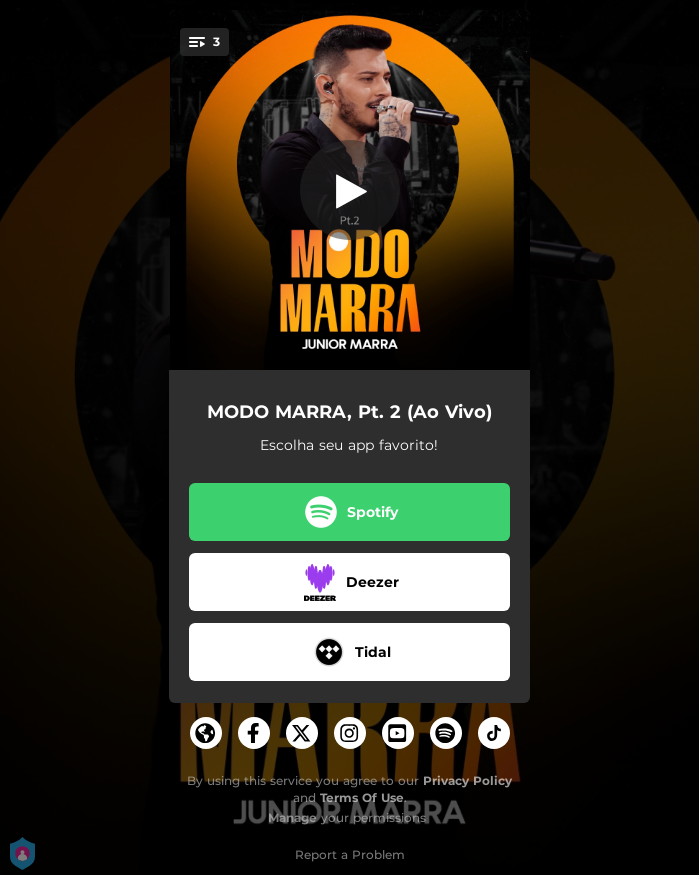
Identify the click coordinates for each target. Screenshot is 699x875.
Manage (292, 817)
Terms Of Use (362, 797)
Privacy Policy (467, 780)
